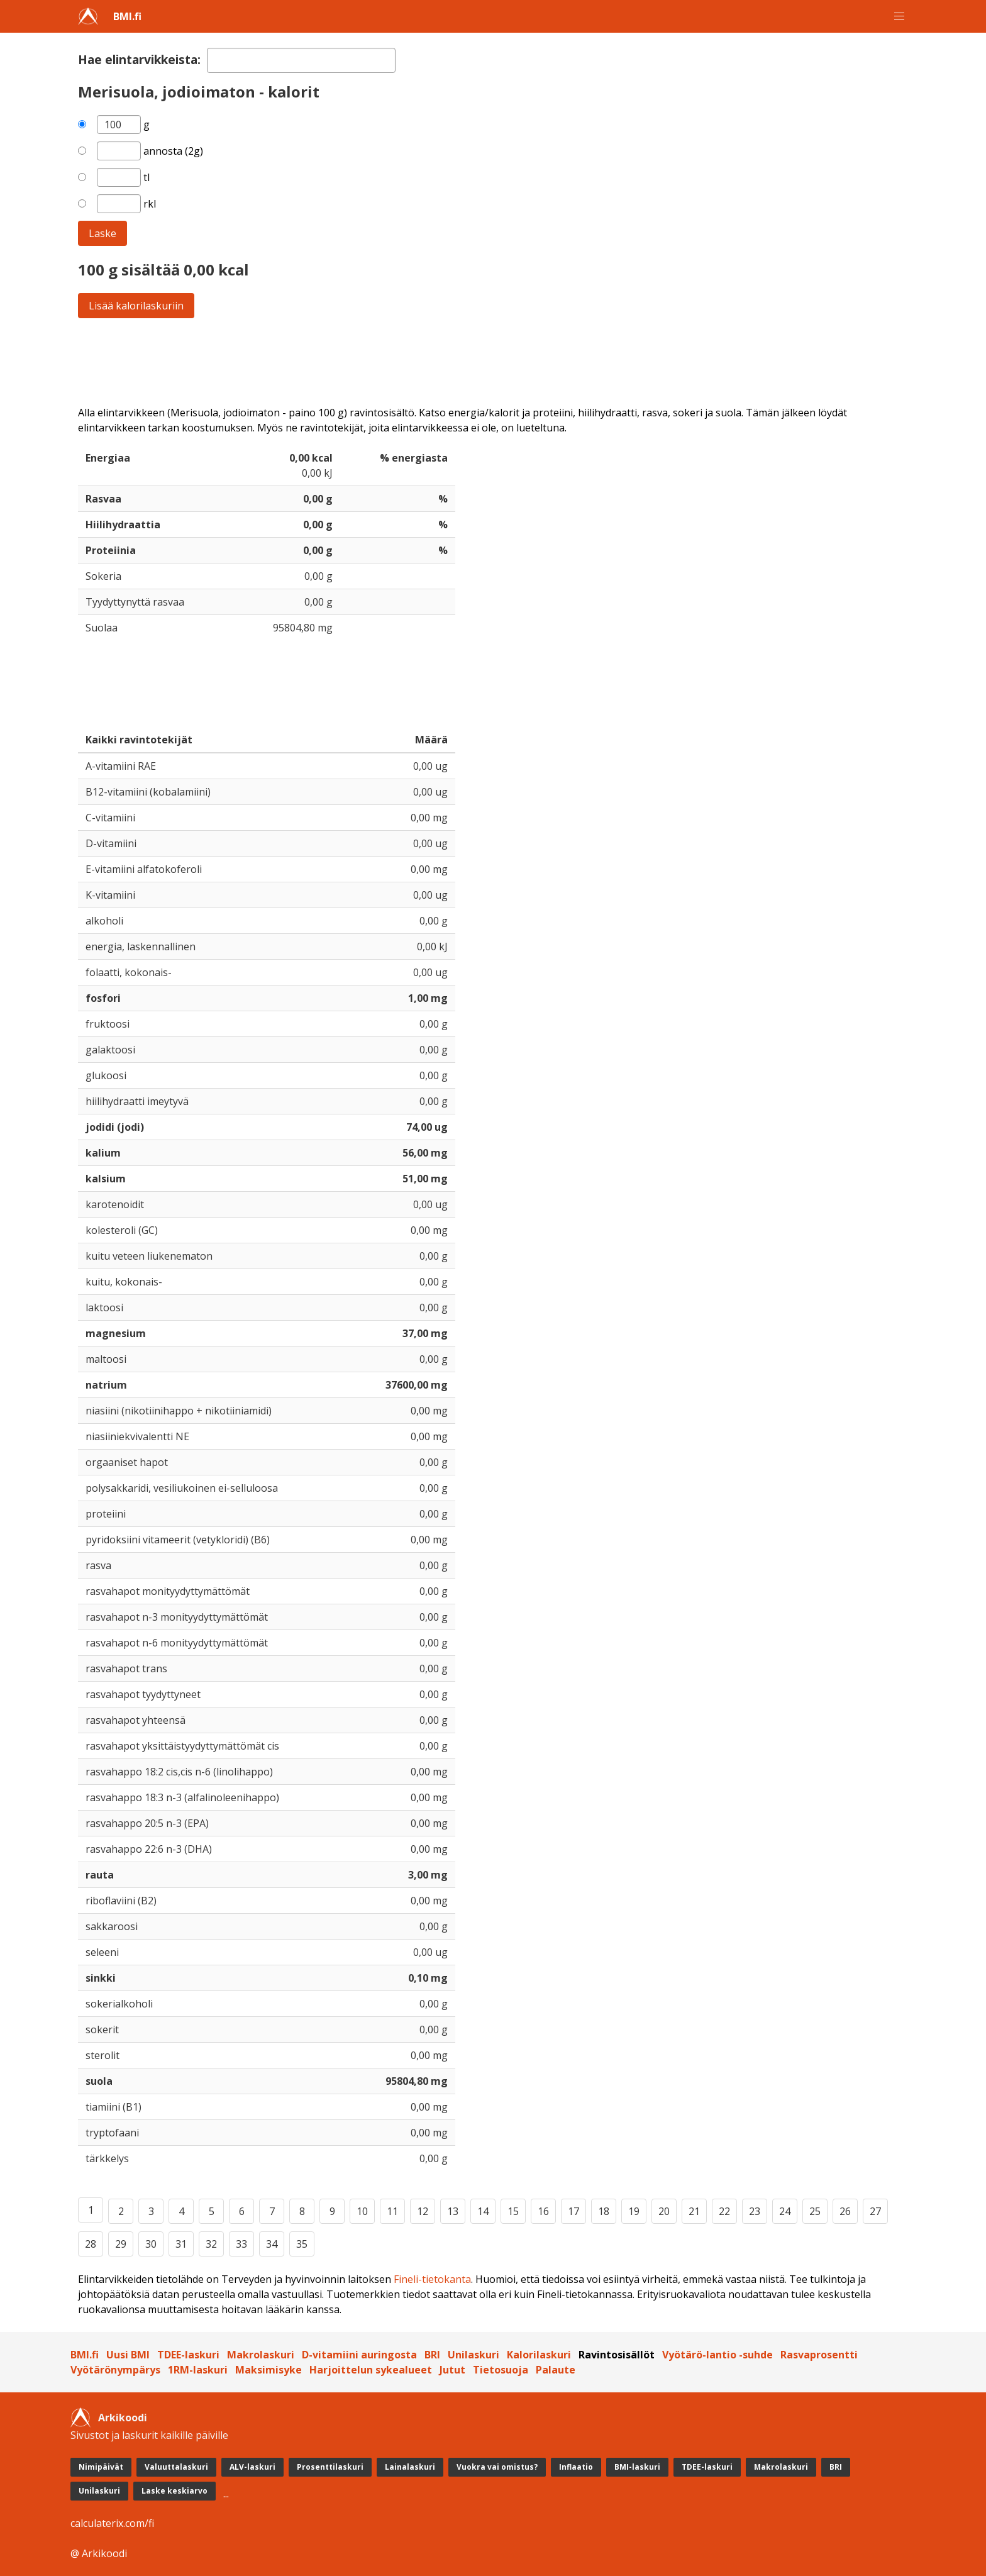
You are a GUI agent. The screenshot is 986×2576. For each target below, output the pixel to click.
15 (513, 2211)
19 (634, 2211)
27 (875, 2211)
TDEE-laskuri (188, 2355)
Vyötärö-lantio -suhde (717, 2355)
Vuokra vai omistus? (497, 2467)
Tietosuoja (500, 2370)
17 (573, 2211)
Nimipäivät (101, 2467)
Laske (102, 233)
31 (181, 2244)
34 (271, 2244)
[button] (899, 16)
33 (241, 2244)
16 (543, 2211)
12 (422, 2211)
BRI (432, 2355)
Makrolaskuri (260, 2355)
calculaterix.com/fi (112, 2523)
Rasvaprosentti (819, 2355)
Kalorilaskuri (539, 2355)
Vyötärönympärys (115, 2370)
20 (664, 2211)
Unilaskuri (473, 2355)
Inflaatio (576, 2467)
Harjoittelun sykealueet (370, 2370)
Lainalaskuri (410, 2467)
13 (452, 2211)
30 (151, 2244)
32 (211, 2244)
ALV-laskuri (252, 2467)
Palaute (555, 2370)
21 (694, 2211)
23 (754, 2211)
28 (90, 2244)
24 (784, 2211)
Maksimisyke (268, 2370)
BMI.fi (127, 16)
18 (603, 2211)
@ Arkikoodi (98, 2553)
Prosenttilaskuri (330, 2467)
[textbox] (301, 60)
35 (301, 2244)
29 (120, 2244)
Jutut (452, 2370)
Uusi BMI (128, 2355)
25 (815, 2211)
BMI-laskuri (637, 2467)
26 (845, 2211)
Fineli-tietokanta (432, 2279)
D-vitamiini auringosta (359, 2355)
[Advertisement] (455, 361)
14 (483, 2211)
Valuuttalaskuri (176, 2467)
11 (392, 2211)
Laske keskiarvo (174, 2490)
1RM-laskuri (198, 2370)
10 (362, 2211)
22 (724, 2211)
